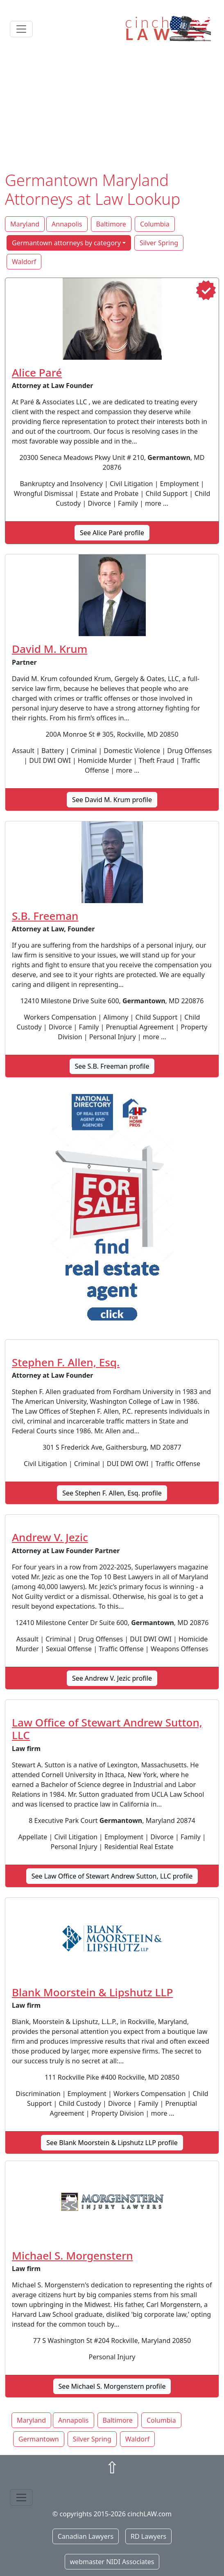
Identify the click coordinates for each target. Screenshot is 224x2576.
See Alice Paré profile (112, 532)
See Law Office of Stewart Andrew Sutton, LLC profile (112, 1876)
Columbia (155, 224)
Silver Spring (159, 242)
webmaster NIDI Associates (112, 2561)
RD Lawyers (148, 2536)
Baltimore (111, 224)
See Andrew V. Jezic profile (112, 1678)
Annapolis (67, 224)
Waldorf (24, 261)
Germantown (38, 2439)
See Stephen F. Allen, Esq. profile (111, 1493)
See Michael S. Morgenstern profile (112, 2386)
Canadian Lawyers (85, 2536)
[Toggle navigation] (21, 29)
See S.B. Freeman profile (112, 1066)
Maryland (24, 224)
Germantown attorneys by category (66, 242)
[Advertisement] (112, 109)
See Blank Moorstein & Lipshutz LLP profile (112, 2142)
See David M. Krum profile (112, 799)
